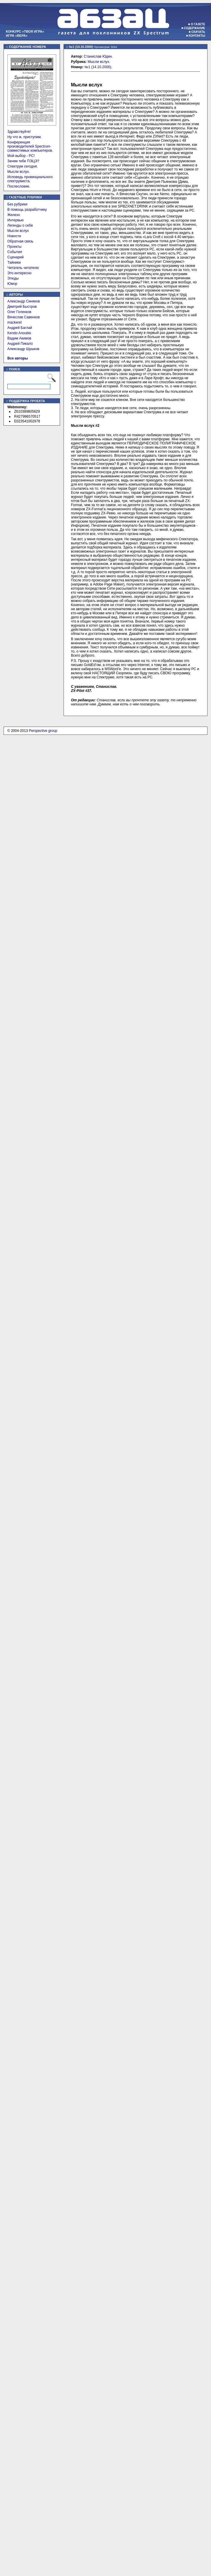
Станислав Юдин (98, 56)
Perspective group (43, 731)
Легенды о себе (20, 225)
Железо (13, 215)
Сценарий (15, 257)
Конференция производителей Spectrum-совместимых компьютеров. (30, 146)
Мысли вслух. (18, 172)
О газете (198, 24)
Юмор (12, 284)
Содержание (194, 28)
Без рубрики (17, 204)
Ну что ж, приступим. (24, 137)
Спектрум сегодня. (22, 166)
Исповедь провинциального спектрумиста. (30, 179)
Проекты (14, 247)
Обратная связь (20, 241)
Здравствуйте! (19, 132)
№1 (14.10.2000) (97, 67)
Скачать (198, 32)
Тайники (14, 262)
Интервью (15, 220)
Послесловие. (18, 186)
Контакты (197, 35)
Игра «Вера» (16, 35)
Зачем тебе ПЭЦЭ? (23, 161)
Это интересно (19, 273)
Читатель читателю (23, 268)
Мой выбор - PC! (21, 156)
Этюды (13, 278)
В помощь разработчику (27, 210)
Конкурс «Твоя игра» (25, 31)
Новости (14, 236)
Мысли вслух (18, 231)
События (14, 252)
